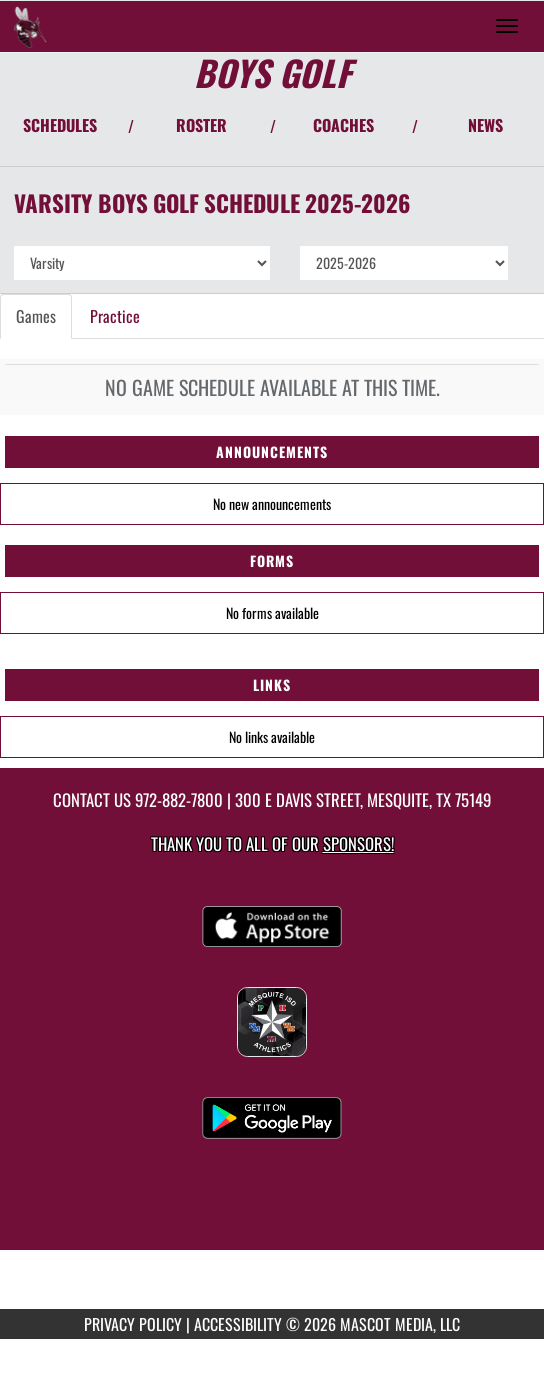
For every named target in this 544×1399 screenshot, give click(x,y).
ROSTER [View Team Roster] (201, 125)
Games (36, 316)
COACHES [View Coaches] (343, 125)
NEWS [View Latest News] (485, 125)
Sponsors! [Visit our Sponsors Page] (358, 843)
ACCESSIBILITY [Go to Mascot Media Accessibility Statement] (238, 1324)
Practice (115, 316)
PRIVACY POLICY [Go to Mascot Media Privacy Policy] (133, 1324)
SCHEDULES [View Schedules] (60, 125)
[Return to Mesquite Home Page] (30, 26)
